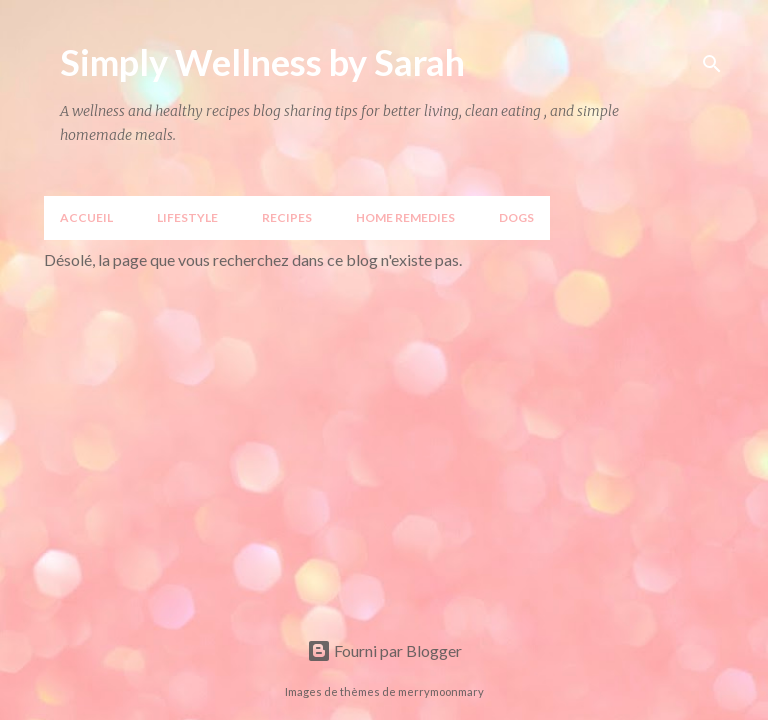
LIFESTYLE (187, 217)
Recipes (287, 217)
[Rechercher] (712, 64)
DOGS (516, 217)
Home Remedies (405, 217)
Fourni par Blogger (384, 650)
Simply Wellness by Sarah (262, 62)
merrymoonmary (441, 691)
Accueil (86, 217)
